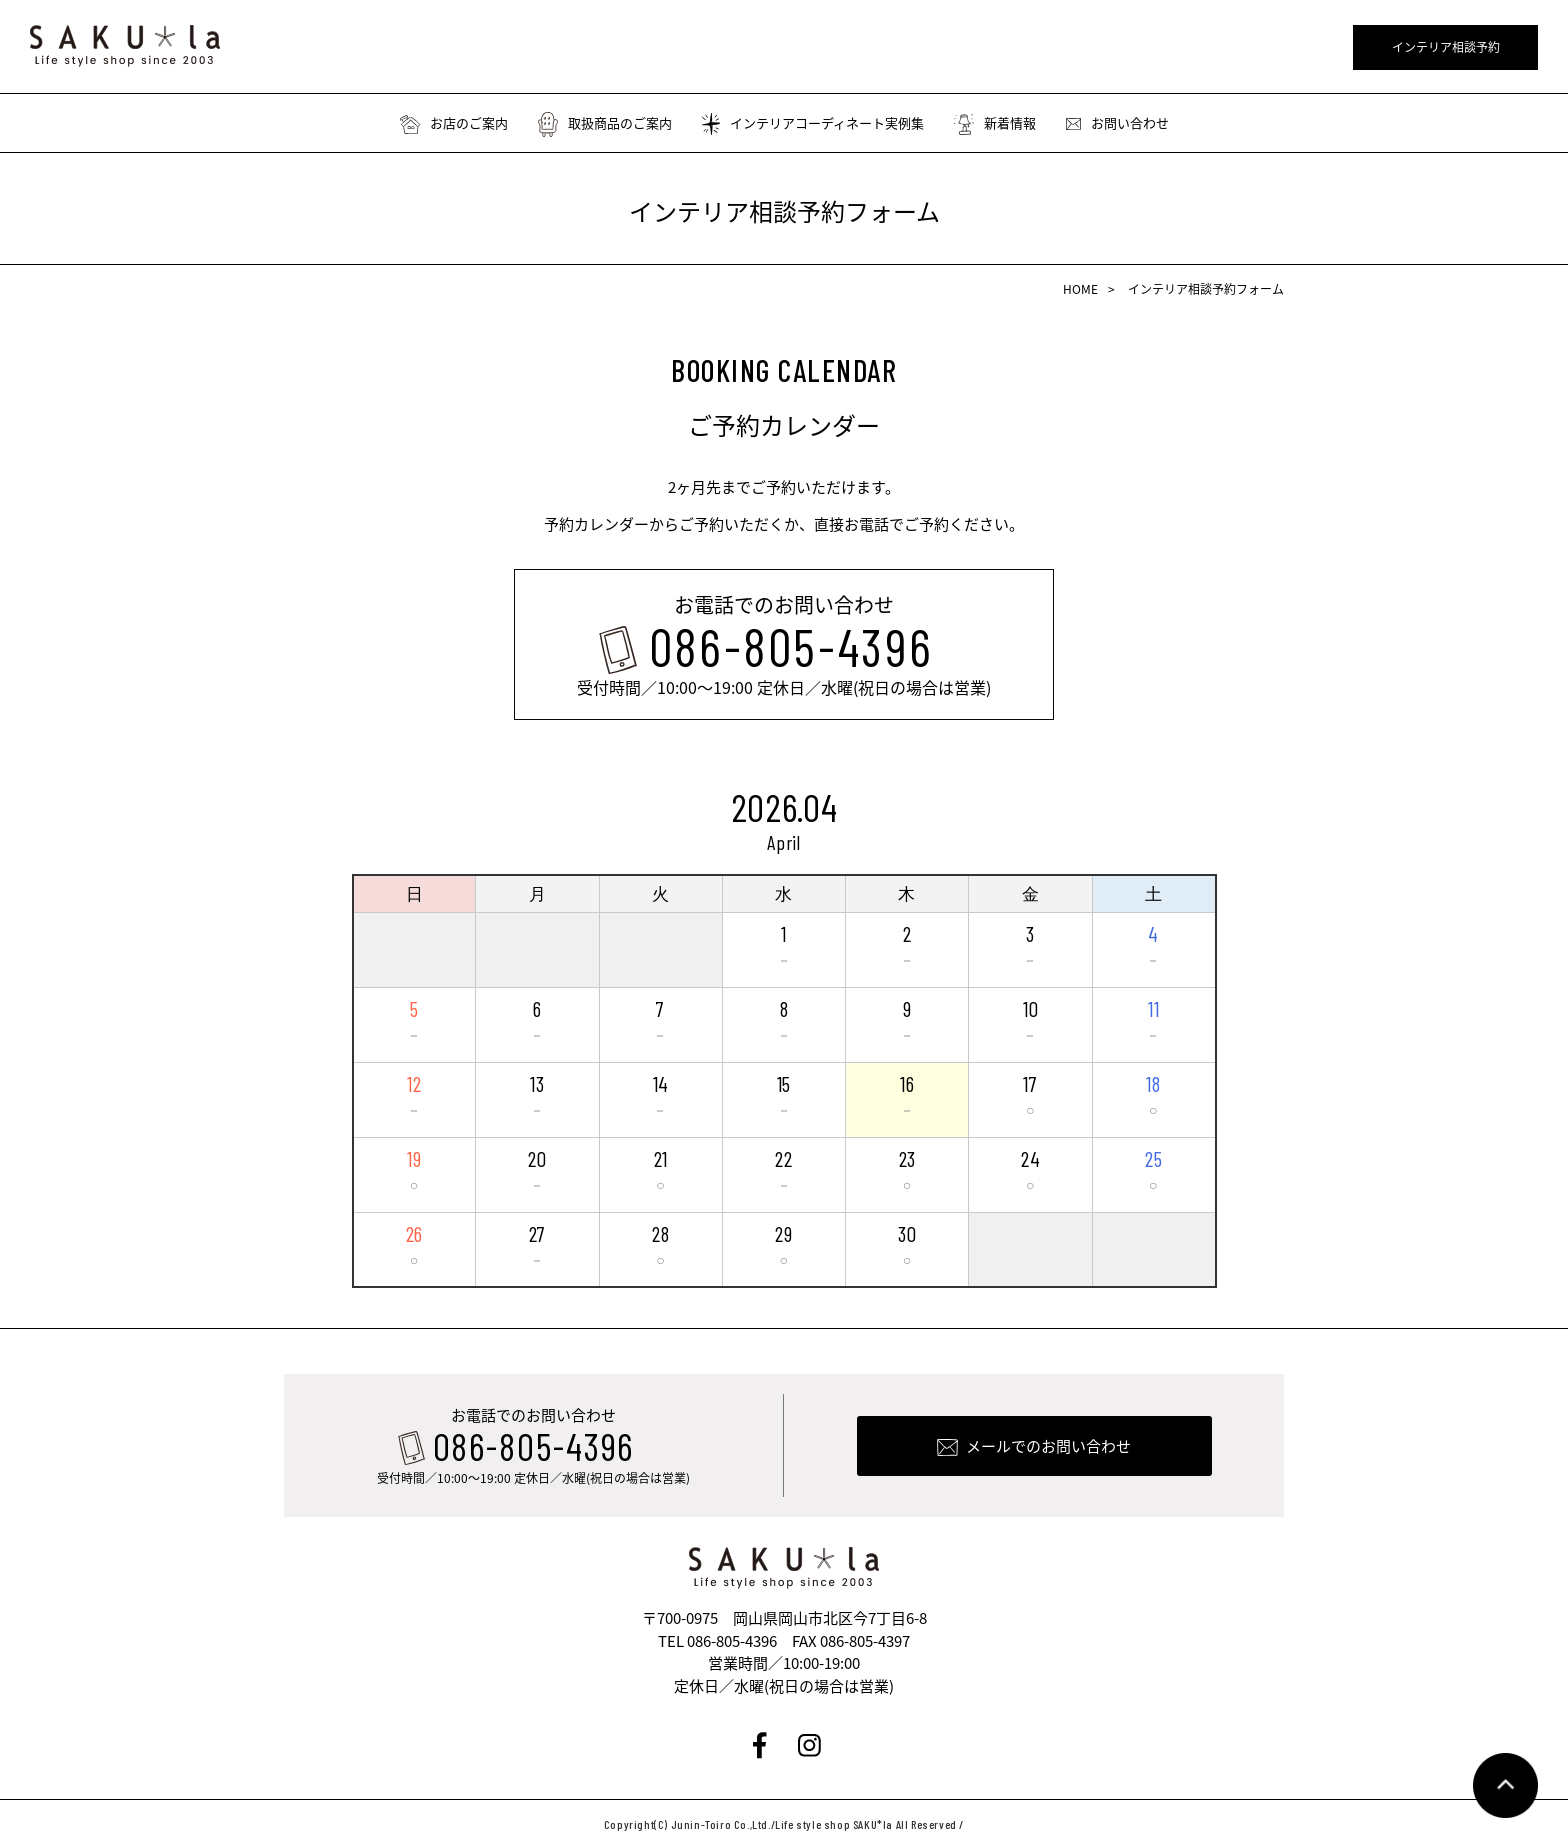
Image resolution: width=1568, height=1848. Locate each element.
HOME (1080, 289)
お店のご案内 (454, 123)
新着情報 (995, 123)
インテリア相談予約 (1446, 47)
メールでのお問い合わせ (1048, 1446)
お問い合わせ (1117, 123)
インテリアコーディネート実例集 (813, 123)
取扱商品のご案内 (605, 123)
